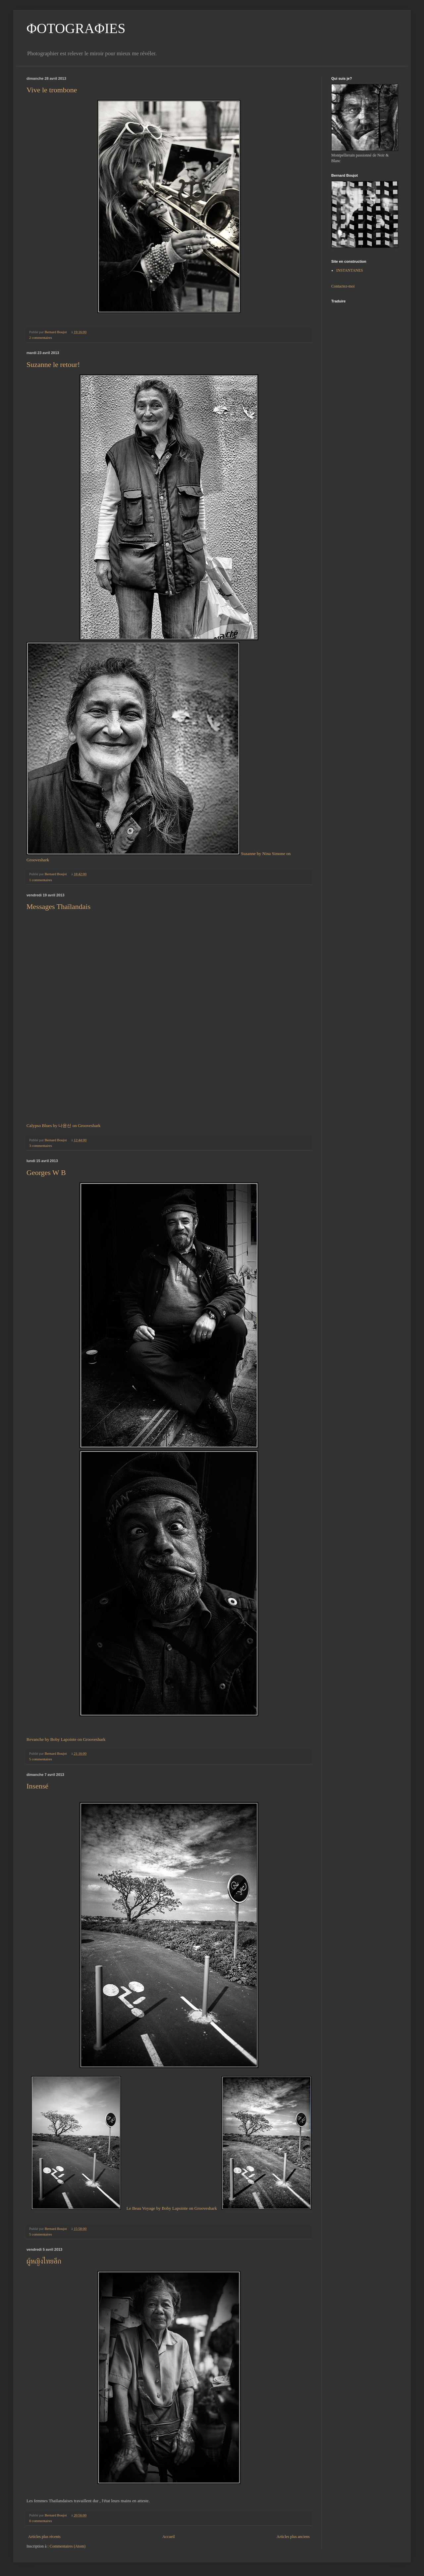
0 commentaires (40, 2521)
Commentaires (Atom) (67, 2546)
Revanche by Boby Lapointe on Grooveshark (65, 1739)
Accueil (168, 2536)
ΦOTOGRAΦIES (76, 28)
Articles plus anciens (293, 2536)
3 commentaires (40, 1146)
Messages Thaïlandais (58, 906)
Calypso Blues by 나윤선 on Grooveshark (63, 1125)
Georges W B (46, 1172)
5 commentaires (40, 1759)
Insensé (37, 1786)
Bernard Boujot (56, 332)
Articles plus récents (44, 2536)
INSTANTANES (349, 270)
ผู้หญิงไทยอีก (43, 2261)
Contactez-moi (343, 286)
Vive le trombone (51, 90)
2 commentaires (40, 337)
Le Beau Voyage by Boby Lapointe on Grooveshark (172, 2208)
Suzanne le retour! (53, 364)
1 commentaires (40, 880)
